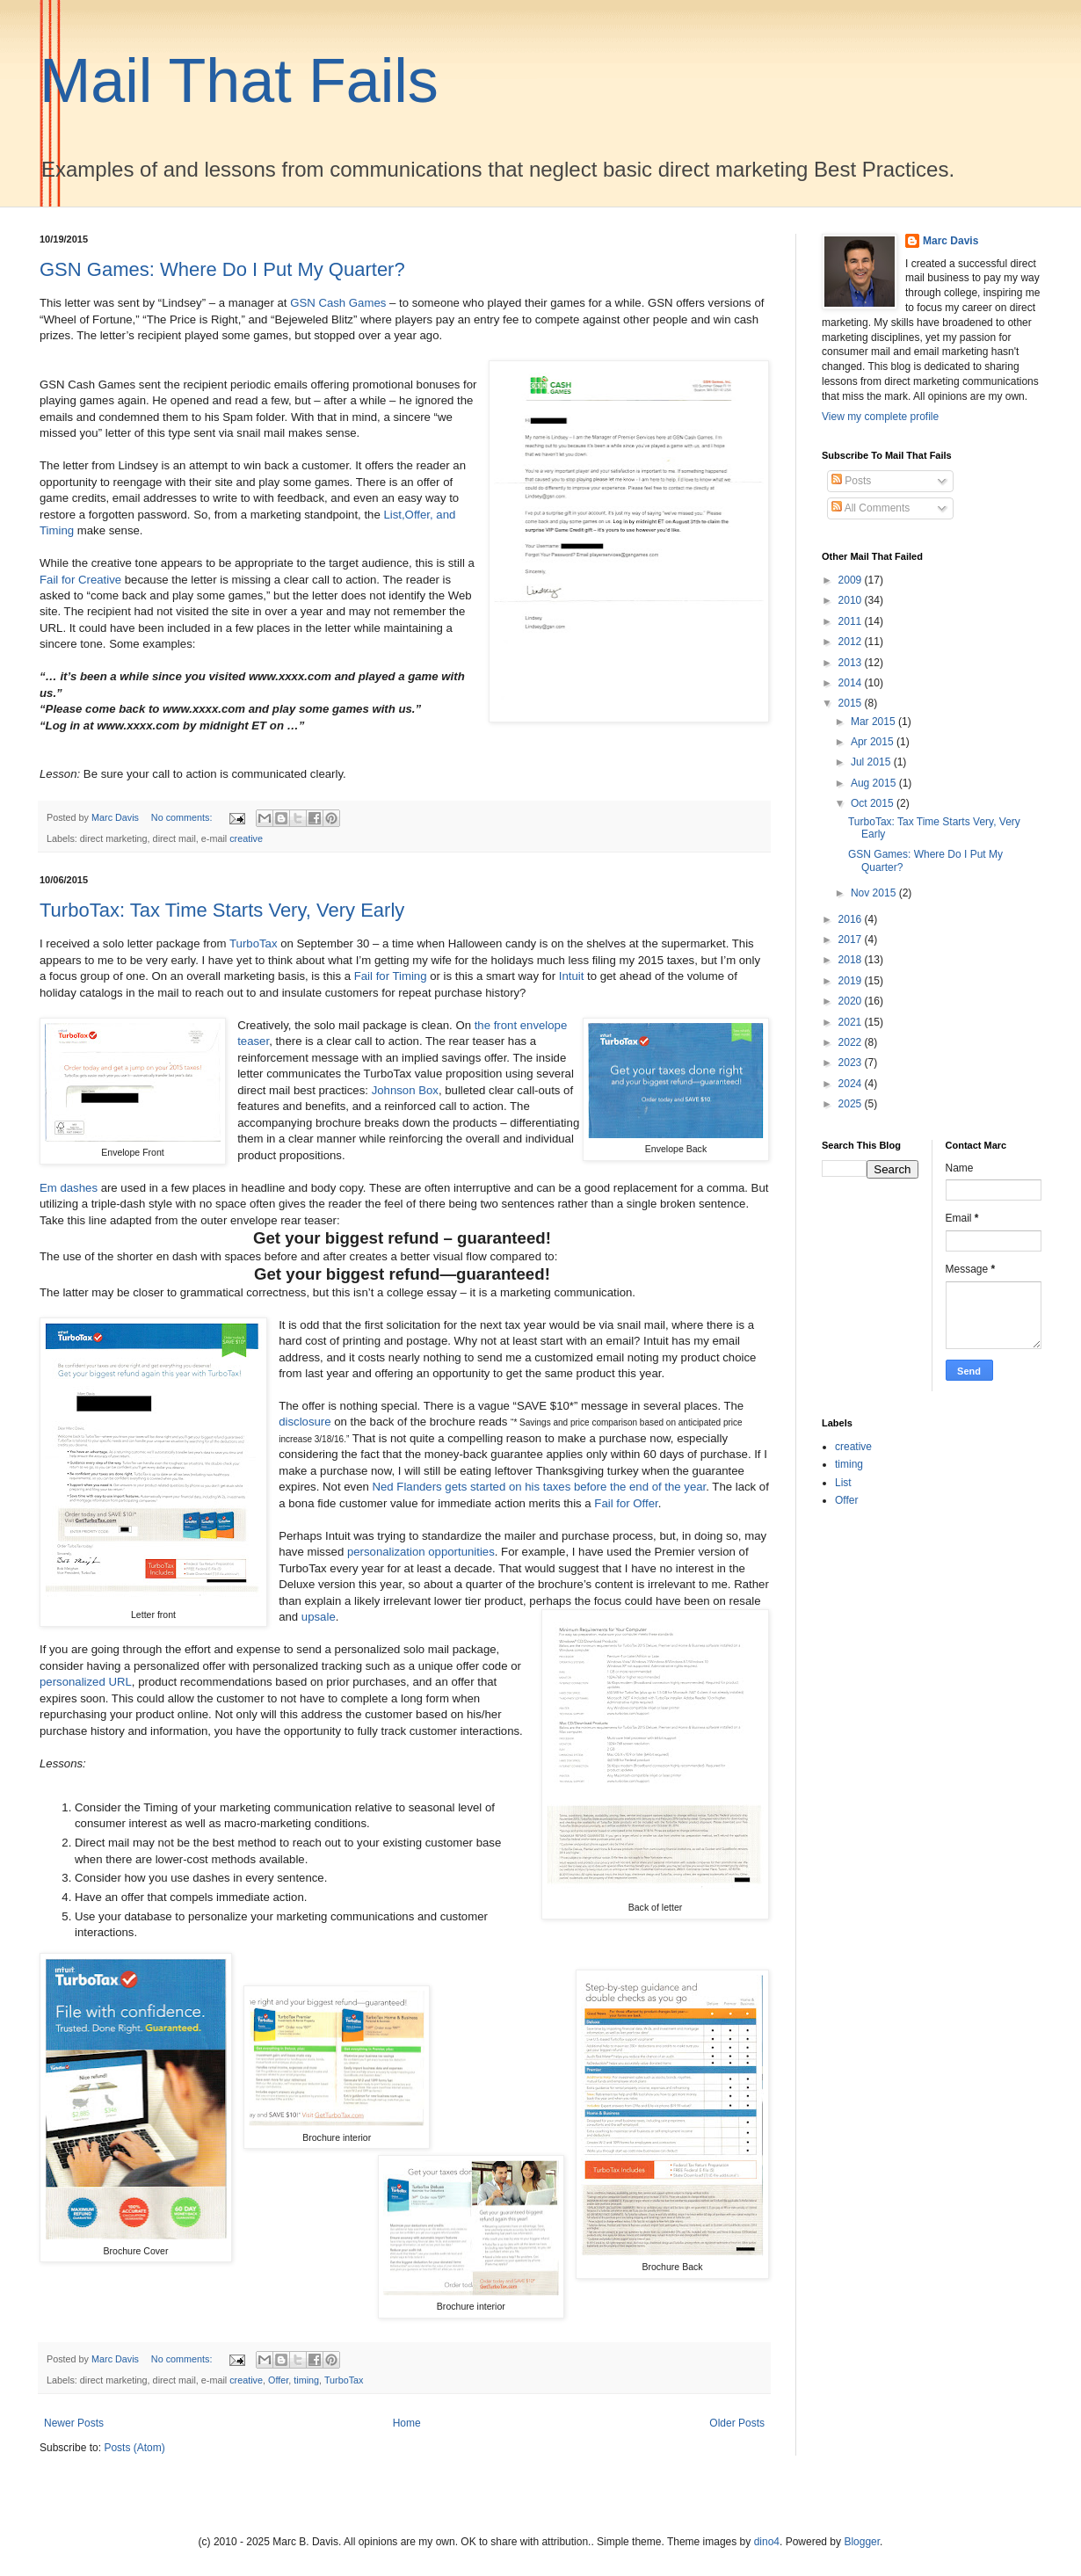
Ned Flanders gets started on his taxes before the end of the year (539, 1486)
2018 (851, 960)
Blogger (862, 2542)
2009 (851, 580)
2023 (851, 1062)
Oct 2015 (873, 803)
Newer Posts (74, 2423)
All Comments (870, 508)
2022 (851, 1042)
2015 (851, 703)
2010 (851, 600)
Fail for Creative (80, 579)
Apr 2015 (873, 742)
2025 (851, 1104)
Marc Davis (950, 241)
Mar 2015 (874, 721)
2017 (851, 939)
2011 (851, 621)
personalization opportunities (421, 1551)
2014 (851, 683)
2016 (851, 919)
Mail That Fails (239, 81)
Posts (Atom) (134, 2448)
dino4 (767, 2542)
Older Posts (737, 2423)
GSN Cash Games (338, 302)
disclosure (304, 1421)
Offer (278, 2380)
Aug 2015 (875, 783)
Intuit (571, 976)
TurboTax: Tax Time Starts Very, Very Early (222, 910)
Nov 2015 (875, 893)
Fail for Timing (390, 976)
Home (407, 2423)
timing (306, 2380)
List (843, 1483)
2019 (851, 981)
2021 (851, 1022)
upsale (318, 1616)
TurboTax (253, 943)
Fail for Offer (625, 1503)
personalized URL (86, 1681)
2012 (851, 641)
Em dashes (69, 1187)
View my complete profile (880, 416)
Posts (851, 481)
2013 (851, 663)
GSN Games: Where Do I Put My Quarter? (222, 269)
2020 (851, 1001)
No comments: (183, 817)
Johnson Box (405, 1090)
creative (246, 838)
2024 (851, 1084)
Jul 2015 (872, 762)
